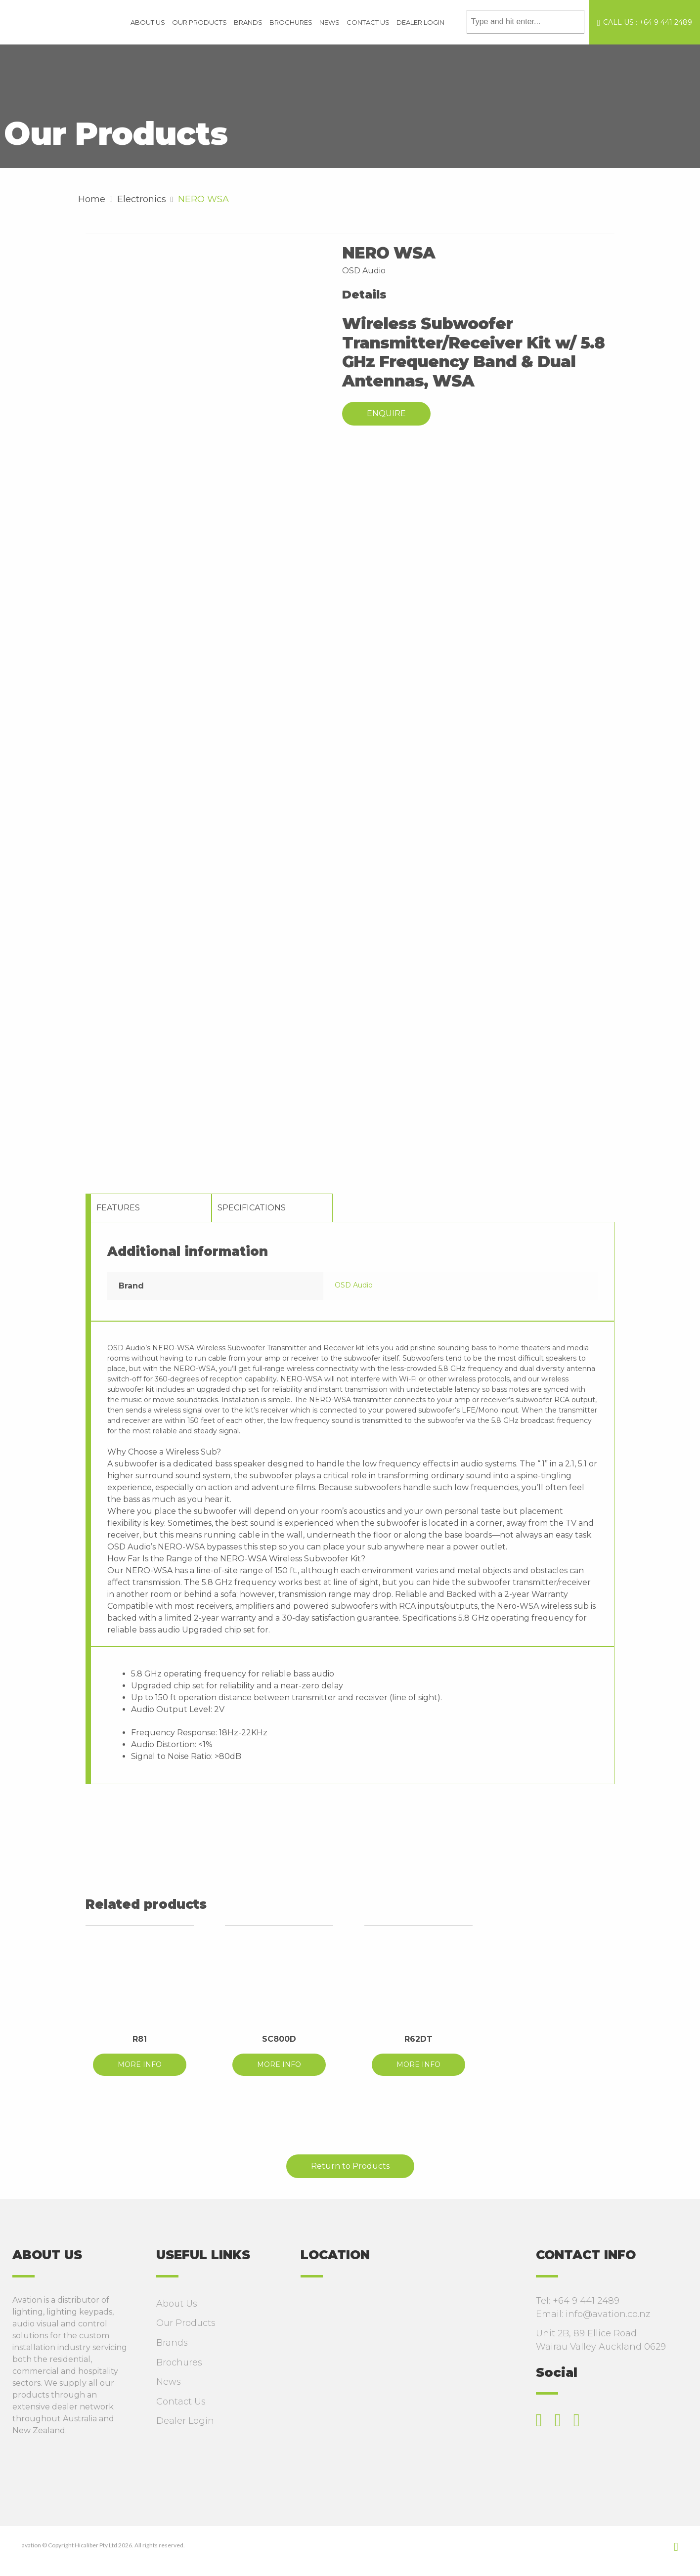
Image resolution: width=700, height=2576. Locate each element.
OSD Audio (354, 1285)
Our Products (199, 22)
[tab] (151, 1208)
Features (118, 1207)
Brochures (290, 22)
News (329, 22)
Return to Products (350, 2166)
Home (91, 199)
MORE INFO (140, 2064)
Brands (248, 22)
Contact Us (368, 22)
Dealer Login (420, 22)
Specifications (252, 1207)
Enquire (386, 413)
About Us (148, 22)
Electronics (141, 199)
